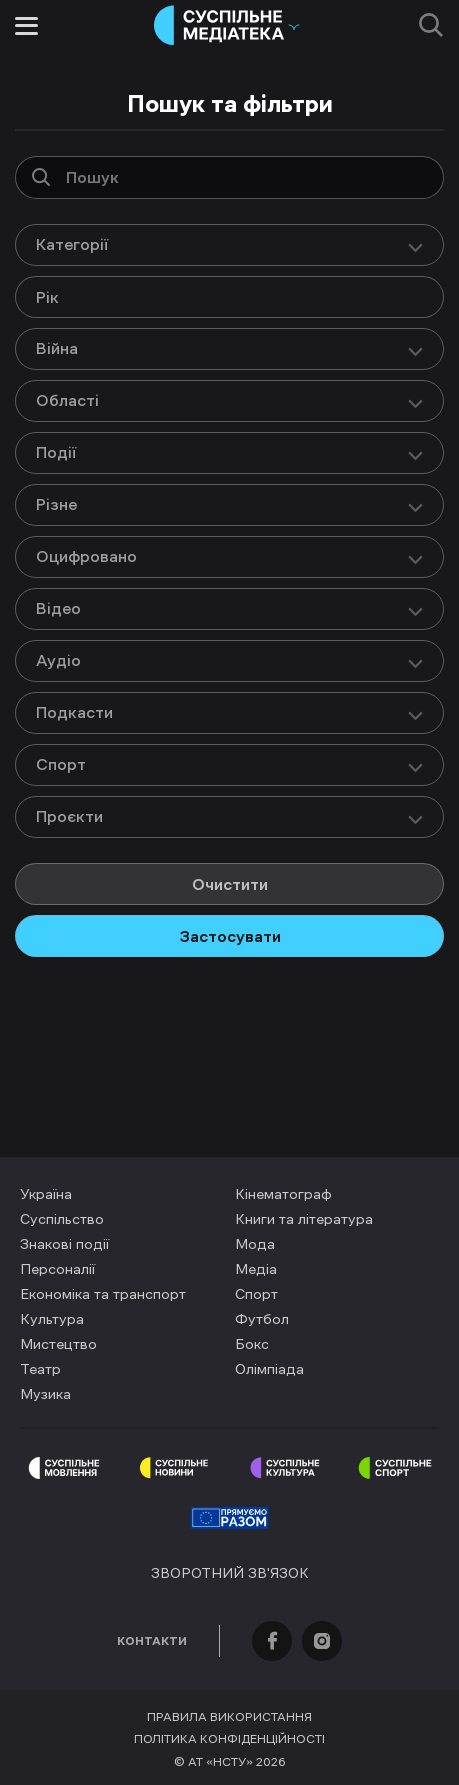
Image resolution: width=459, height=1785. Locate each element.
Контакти (152, 1641)
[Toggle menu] (26, 26)
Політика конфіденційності (229, 1739)
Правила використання (229, 1717)
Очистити (230, 884)
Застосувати (230, 936)
